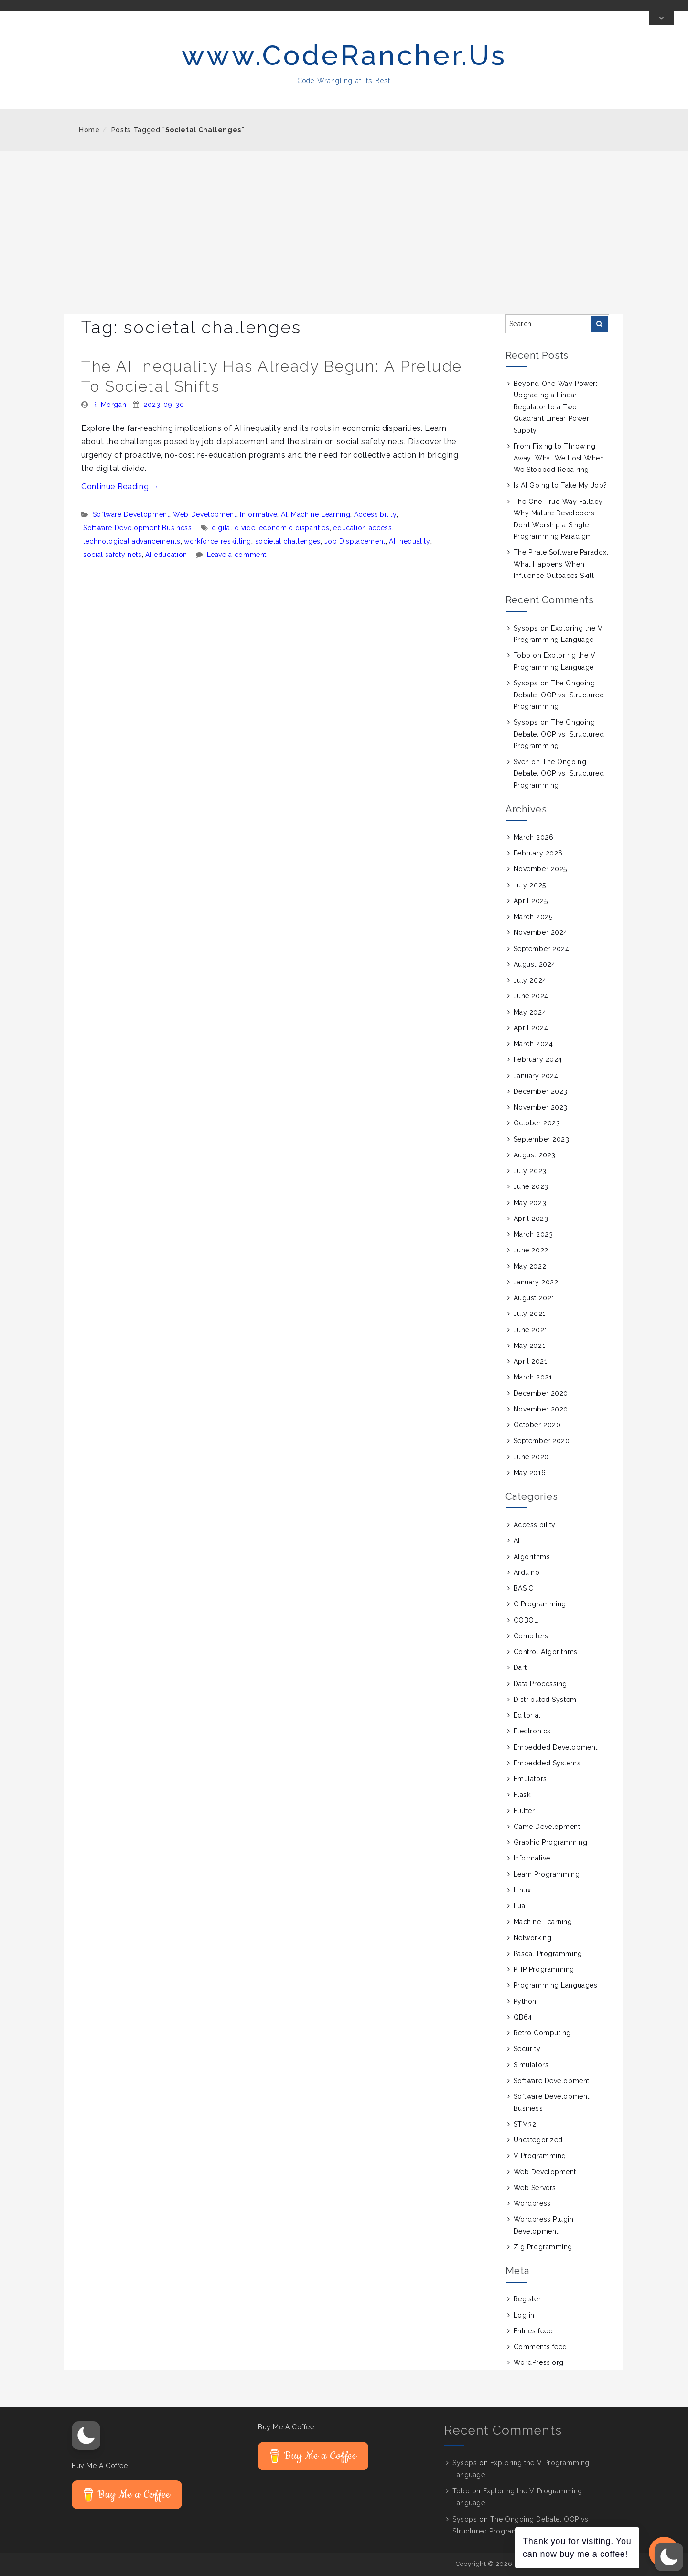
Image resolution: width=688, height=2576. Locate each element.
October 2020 (537, 1425)
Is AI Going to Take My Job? (560, 486)
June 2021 (531, 1330)
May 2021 (529, 1346)
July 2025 (530, 885)
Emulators (530, 1779)
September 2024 (542, 949)
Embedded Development (556, 1748)
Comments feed (540, 2347)
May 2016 (530, 1473)
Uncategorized (538, 2140)
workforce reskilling (217, 541)
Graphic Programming (551, 1843)
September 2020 (542, 1441)
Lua (520, 1906)
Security (527, 2049)
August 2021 (534, 1298)
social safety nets (112, 555)
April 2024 (531, 1028)
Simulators (531, 2065)
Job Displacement (355, 541)
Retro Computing (542, 2033)
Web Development (204, 515)
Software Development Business (137, 528)
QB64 (523, 2017)
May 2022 (530, 1267)
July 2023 (530, 1171)
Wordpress (532, 2204)
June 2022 (531, 1251)
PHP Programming (544, 1970)
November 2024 (541, 933)
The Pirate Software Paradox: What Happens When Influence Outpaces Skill (561, 564)
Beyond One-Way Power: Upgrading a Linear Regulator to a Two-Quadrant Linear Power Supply (556, 407)
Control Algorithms (546, 1652)
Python (525, 2002)
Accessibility (375, 515)
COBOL (526, 1621)
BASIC (524, 1589)
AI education (166, 555)
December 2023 (541, 1092)
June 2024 (531, 997)
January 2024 (536, 1076)
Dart (520, 1668)
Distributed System (545, 1700)
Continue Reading (120, 487)
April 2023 (531, 1219)
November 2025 (540, 870)
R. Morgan (109, 405)
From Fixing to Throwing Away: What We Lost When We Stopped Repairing (559, 458)
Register (527, 2300)
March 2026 (534, 838)
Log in (524, 2315)
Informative (258, 515)
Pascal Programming (548, 1954)
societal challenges (288, 541)
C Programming (540, 1605)
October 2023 (537, 1124)
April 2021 (531, 1362)
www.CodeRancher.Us (344, 55)
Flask (522, 1795)
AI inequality (409, 541)
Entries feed (533, 2331)
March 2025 (533, 917)
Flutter (524, 1811)
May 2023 (530, 1203)
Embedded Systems (547, 1763)
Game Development (547, 1827)
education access (362, 528)
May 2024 (530, 1012)
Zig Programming (543, 2247)
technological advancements (132, 541)
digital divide (233, 528)
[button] (86, 2436)
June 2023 (531, 1187)
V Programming (540, 2156)
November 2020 (541, 1409)
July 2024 (530, 980)
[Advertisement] (344, 223)
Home (89, 130)
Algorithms (532, 1557)
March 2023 (533, 1235)
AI (284, 515)
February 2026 (538, 853)
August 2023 (535, 1155)
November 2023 (541, 1108)
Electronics (532, 1732)
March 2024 (533, 1044)
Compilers (531, 1636)
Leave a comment (237, 555)
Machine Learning (320, 515)
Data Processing (540, 1684)
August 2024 (535, 965)
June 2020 (531, 1457)
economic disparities (294, 528)
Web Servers (535, 2188)
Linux (522, 1890)
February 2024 (538, 1060)
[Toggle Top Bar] (661, 18)
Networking (533, 1938)
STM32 (525, 2124)
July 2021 (530, 1314)
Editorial (527, 1716)
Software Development (131, 515)
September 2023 (542, 1140)
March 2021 (533, 1378)
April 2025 (531, 901)
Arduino (527, 1573)
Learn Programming (547, 1875)
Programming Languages (556, 1986)
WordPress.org (539, 2363)
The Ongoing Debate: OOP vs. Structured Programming (559, 695)
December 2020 (541, 1394)
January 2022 (536, 1282)
